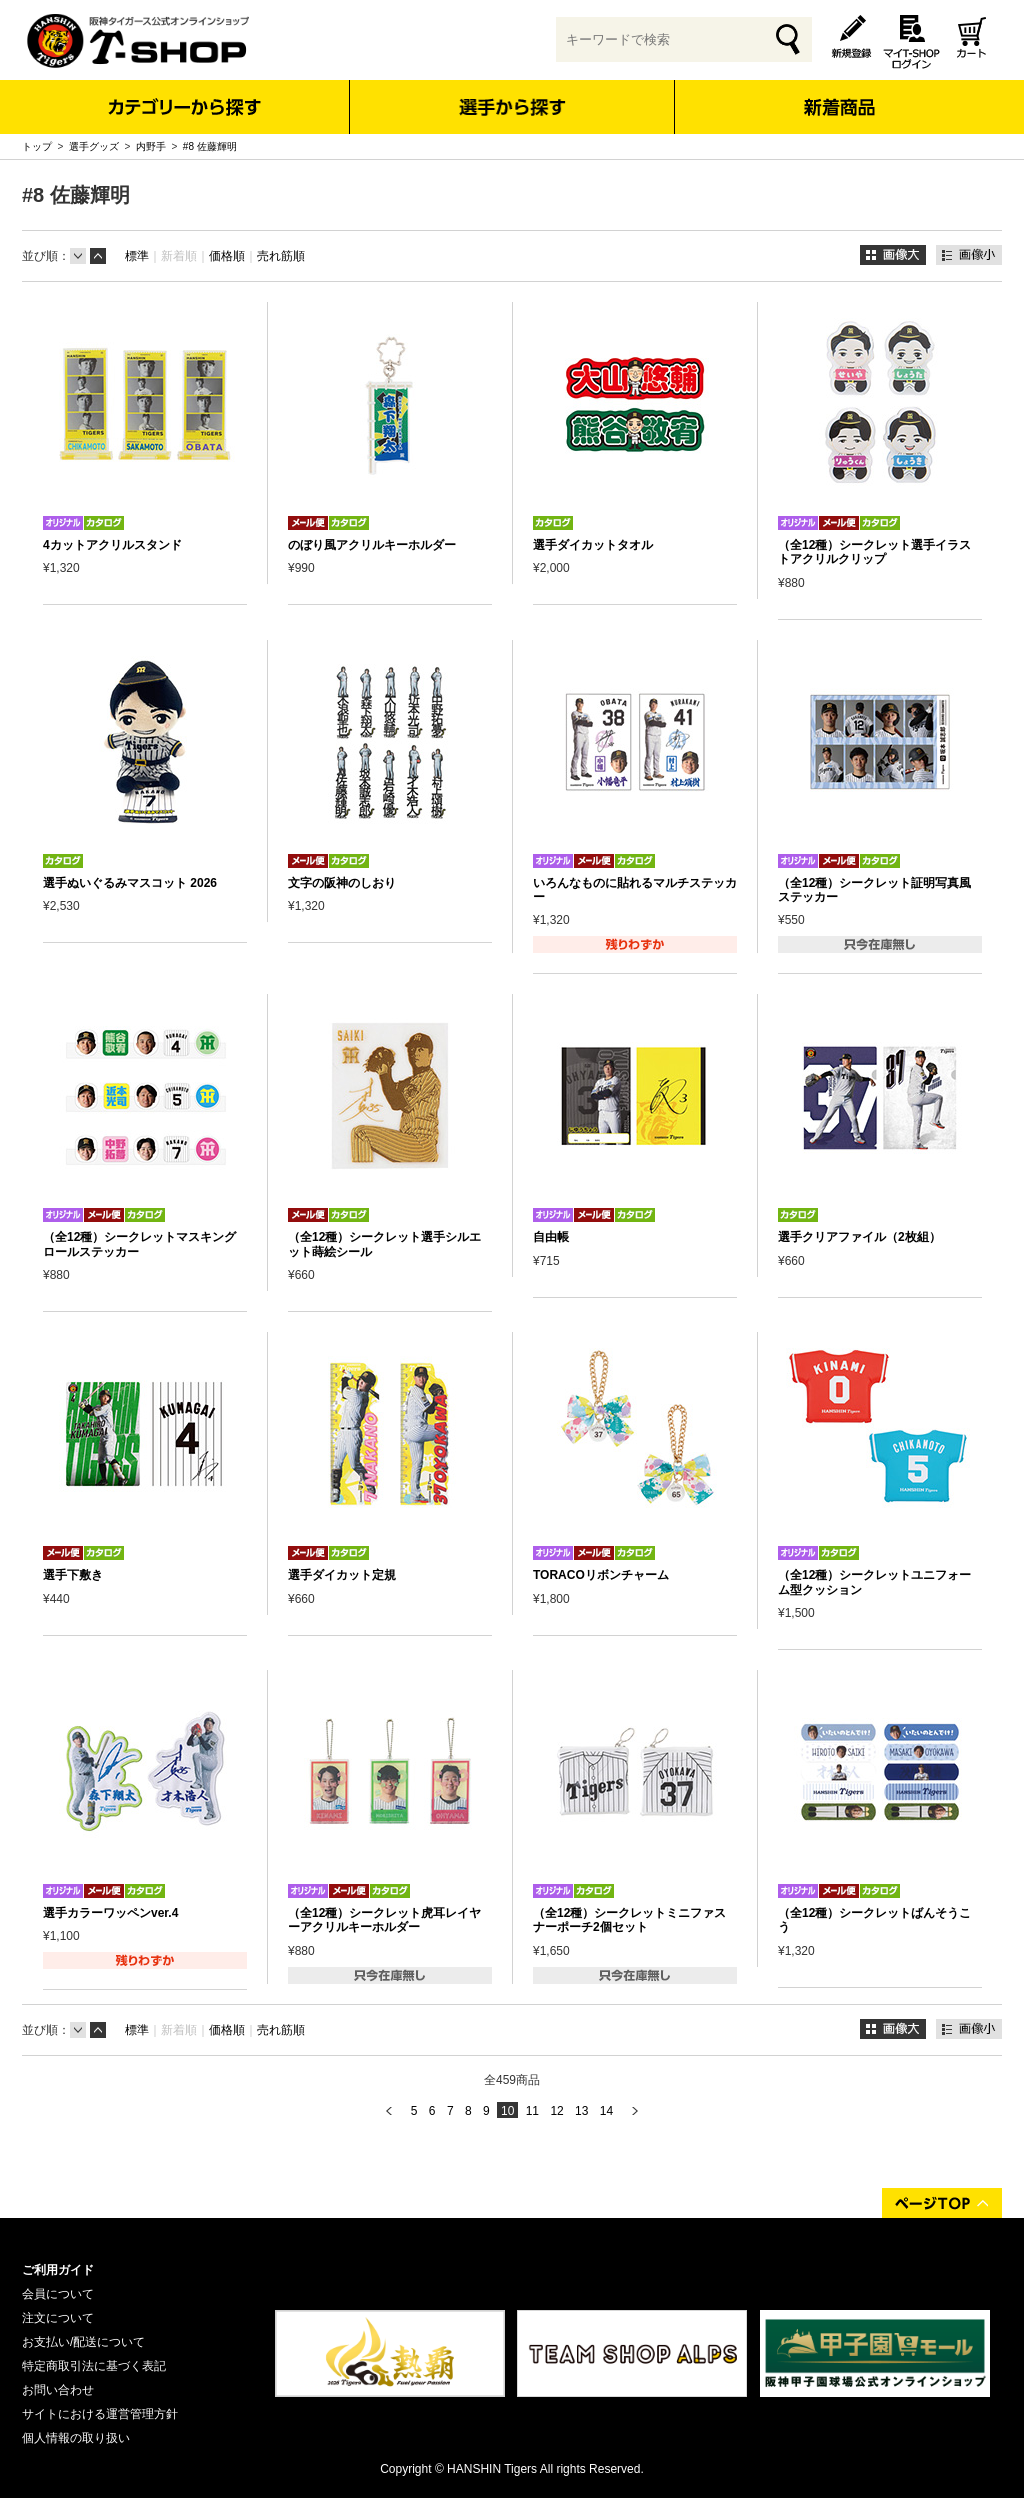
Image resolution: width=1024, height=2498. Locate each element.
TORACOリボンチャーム (601, 1575)
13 (581, 2111)
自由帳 (551, 1237)
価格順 (227, 256)
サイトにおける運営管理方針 (100, 2414)
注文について (58, 2318)
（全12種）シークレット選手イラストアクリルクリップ (874, 552)
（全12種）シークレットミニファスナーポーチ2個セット (629, 1920)
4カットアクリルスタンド (112, 545)
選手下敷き (73, 1575)
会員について (58, 2294)
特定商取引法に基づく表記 (94, 2366)
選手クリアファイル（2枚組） (859, 1237)
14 (606, 2111)
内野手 (151, 146)
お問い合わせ (58, 2390)
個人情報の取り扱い (76, 2438)
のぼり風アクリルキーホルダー (372, 545)
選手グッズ (94, 146)
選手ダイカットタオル (593, 545)
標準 (137, 256)
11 (532, 2111)
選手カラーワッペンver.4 (110, 1913)
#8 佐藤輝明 (210, 146)
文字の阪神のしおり (342, 883)
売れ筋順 (281, 256)
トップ (37, 146)
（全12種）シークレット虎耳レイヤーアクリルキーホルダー (384, 1920)
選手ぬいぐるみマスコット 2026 (130, 883)
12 (556, 2111)
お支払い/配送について (83, 2342)
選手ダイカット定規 (342, 1575)
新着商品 (838, 93)
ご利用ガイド (58, 2270)
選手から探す (512, 107)
